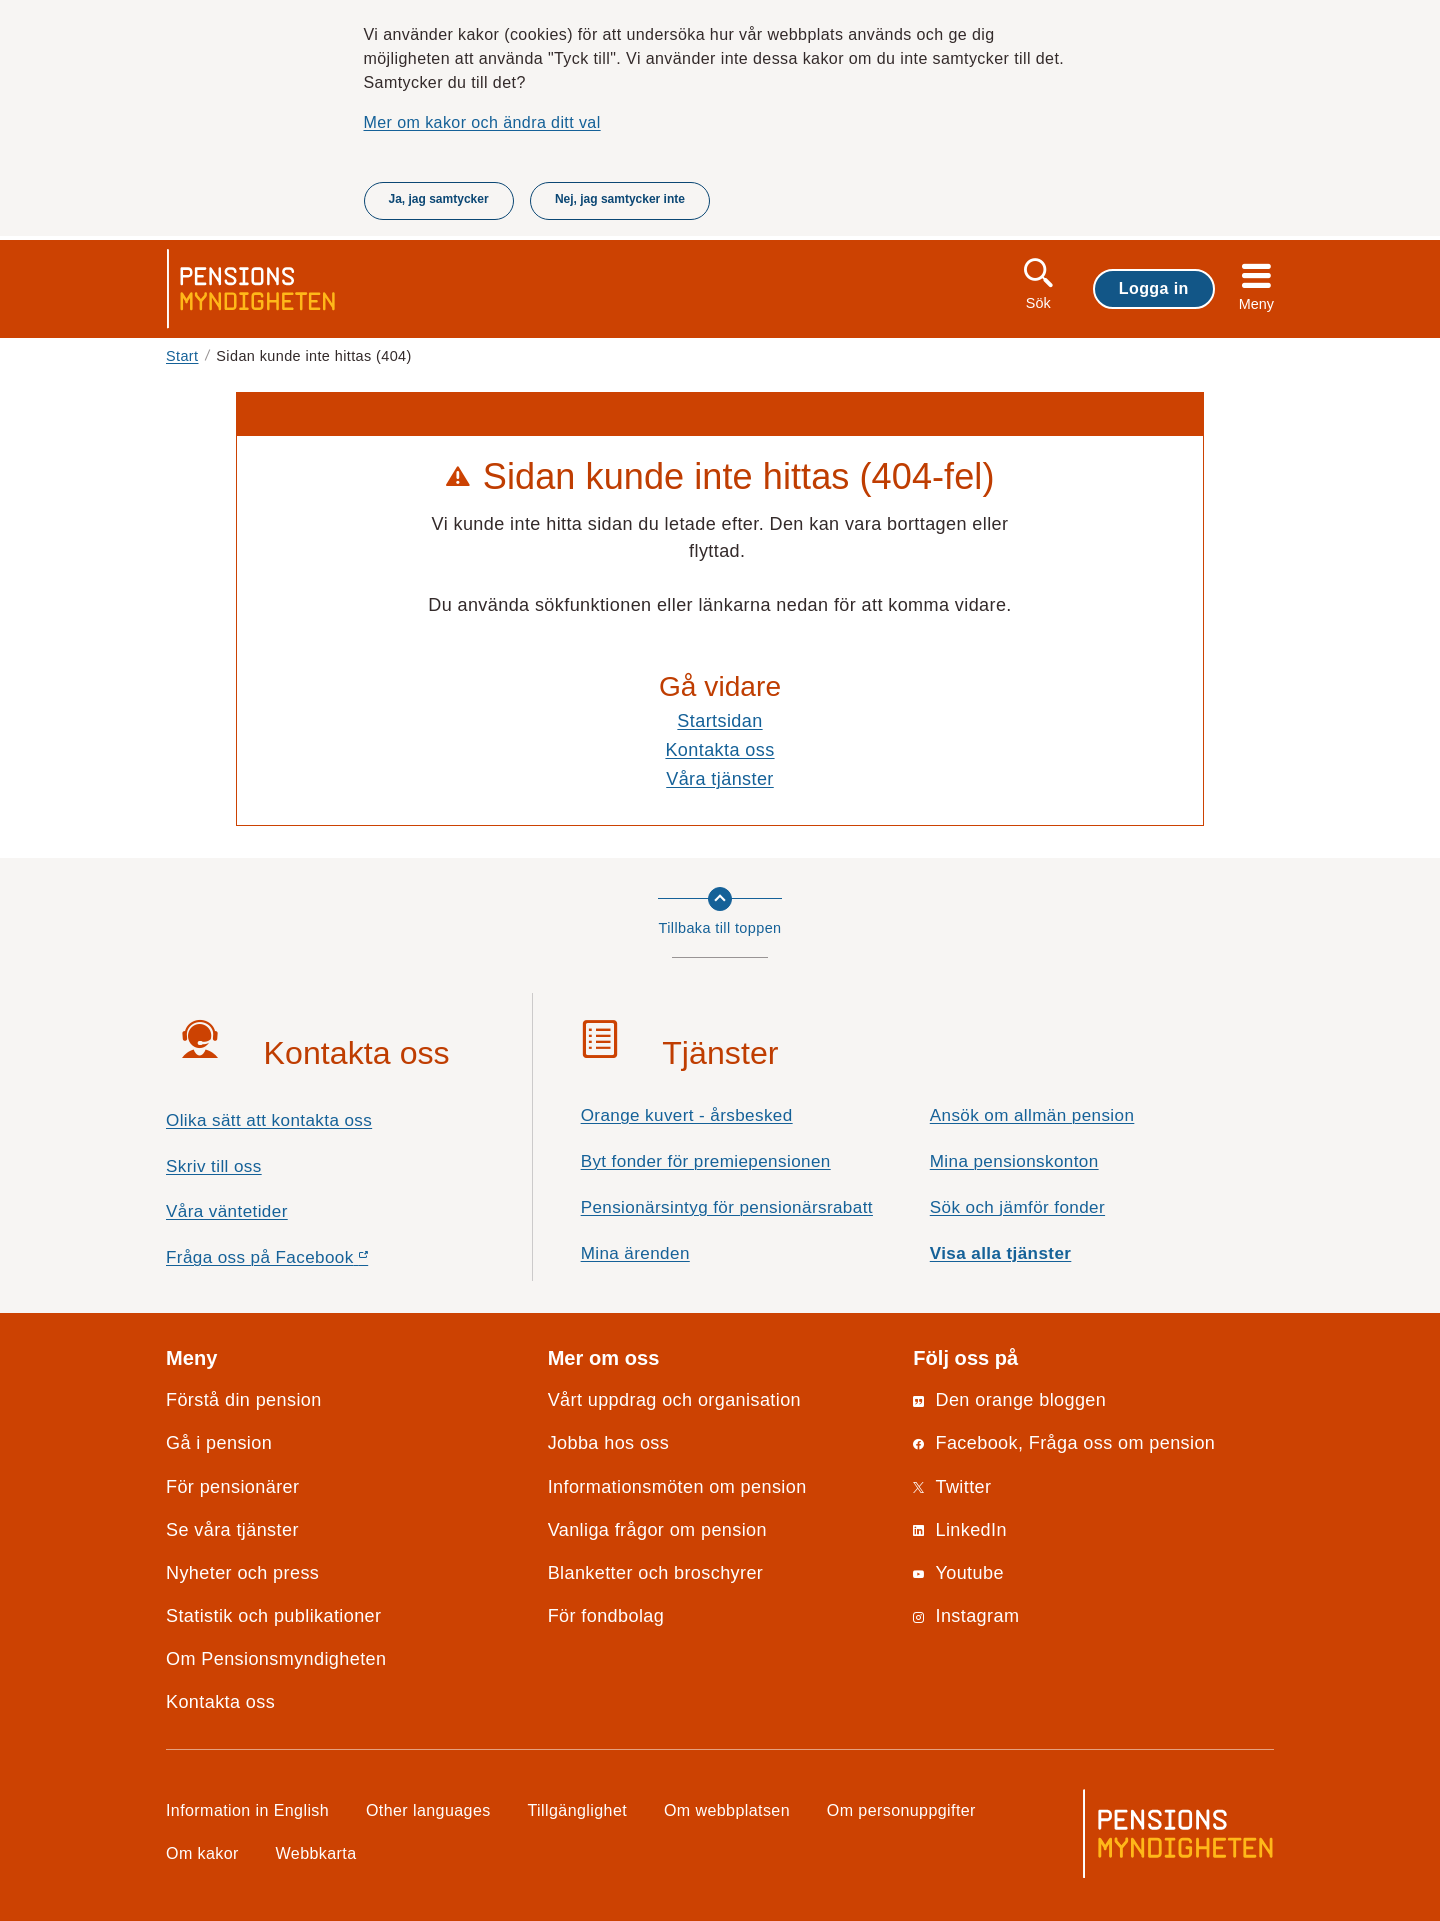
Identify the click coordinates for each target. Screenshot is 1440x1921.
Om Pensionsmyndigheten (276, 1659)
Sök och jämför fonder (1017, 1207)
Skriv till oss (214, 1166)
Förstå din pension (244, 1400)
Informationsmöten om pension (677, 1487)
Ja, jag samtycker (439, 199)
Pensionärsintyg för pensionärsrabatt (727, 1207)
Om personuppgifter (901, 1810)
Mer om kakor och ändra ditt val (482, 122)
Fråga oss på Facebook (302, 1262)
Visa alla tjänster (1001, 1253)
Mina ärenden (635, 1253)
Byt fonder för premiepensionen (706, 1161)
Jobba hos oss (609, 1443)
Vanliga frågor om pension (657, 1530)
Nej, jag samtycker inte (620, 199)
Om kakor (202, 1853)
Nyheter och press (242, 1573)
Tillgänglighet (578, 1810)
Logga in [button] (1154, 288)
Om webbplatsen (727, 1810)
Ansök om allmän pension (1032, 1115)
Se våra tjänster (232, 1530)
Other (428, 1810)
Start (182, 356)
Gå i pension (219, 1443)
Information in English (247, 1810)
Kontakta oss (719, 750)
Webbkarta (316, 1853)
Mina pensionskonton (1014, 1161)
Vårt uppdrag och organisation (674, 1400)
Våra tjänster (720, 779)
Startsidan (719, 721)
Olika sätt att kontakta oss (269, 1120)
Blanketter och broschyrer (656, 1573)
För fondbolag (606, 1616)
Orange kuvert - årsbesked (687, 1115)
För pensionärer (232, 1487)
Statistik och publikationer (273, 1616)
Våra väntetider (227, 1211)
